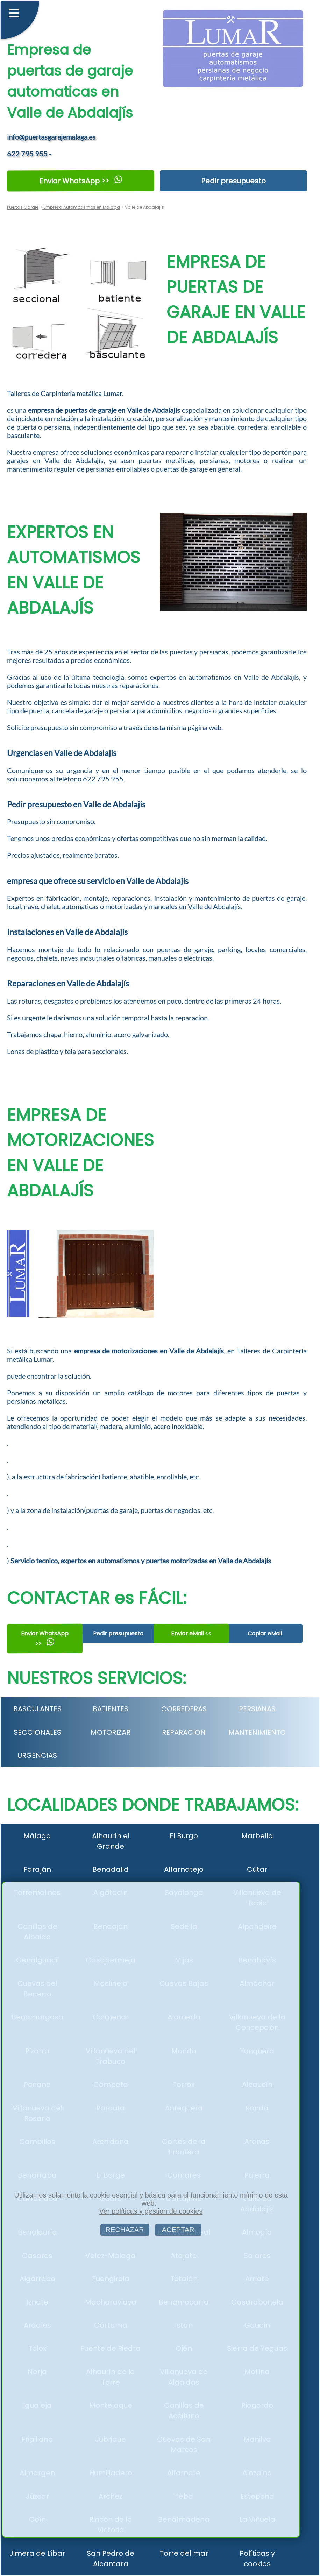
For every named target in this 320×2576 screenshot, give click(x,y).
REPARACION (184, 1732)
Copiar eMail (265, 1633)
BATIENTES (110, 1709)
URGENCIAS (37, 1755)
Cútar (257, 1869)
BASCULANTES (37, 1709)
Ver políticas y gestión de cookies (151, 2211)
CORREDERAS (184, 1709)
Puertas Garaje (22, 207)
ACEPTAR (178, 2230)
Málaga (37, 1836)
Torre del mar (184, 2553)
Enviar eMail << (191, 1633)
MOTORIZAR (110, 1732)
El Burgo (184, 1836)
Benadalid (110, 1869)
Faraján (37, 1869)
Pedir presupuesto (233, 181)
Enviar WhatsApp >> (80, 181)
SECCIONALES (37, 1732)
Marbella (257, 1836)
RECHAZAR (125, 2230)
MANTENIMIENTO (257, 1732)
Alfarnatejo (184, 1869)
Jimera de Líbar (37, 2553)
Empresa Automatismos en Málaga (81, 207)
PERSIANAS (257, 1709)
